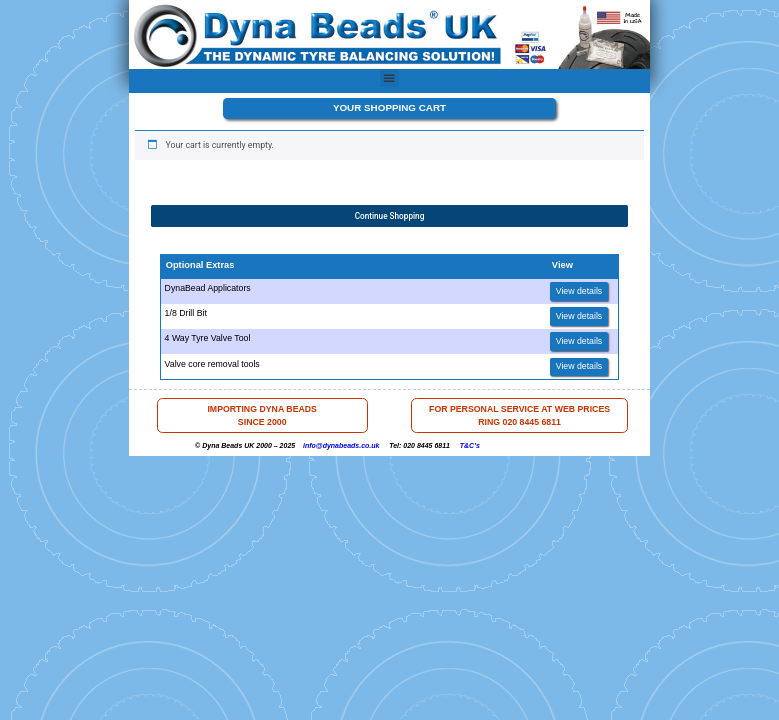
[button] (389, 78)
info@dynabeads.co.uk (341, 445)
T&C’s (470, 445)
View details (579, 291)
